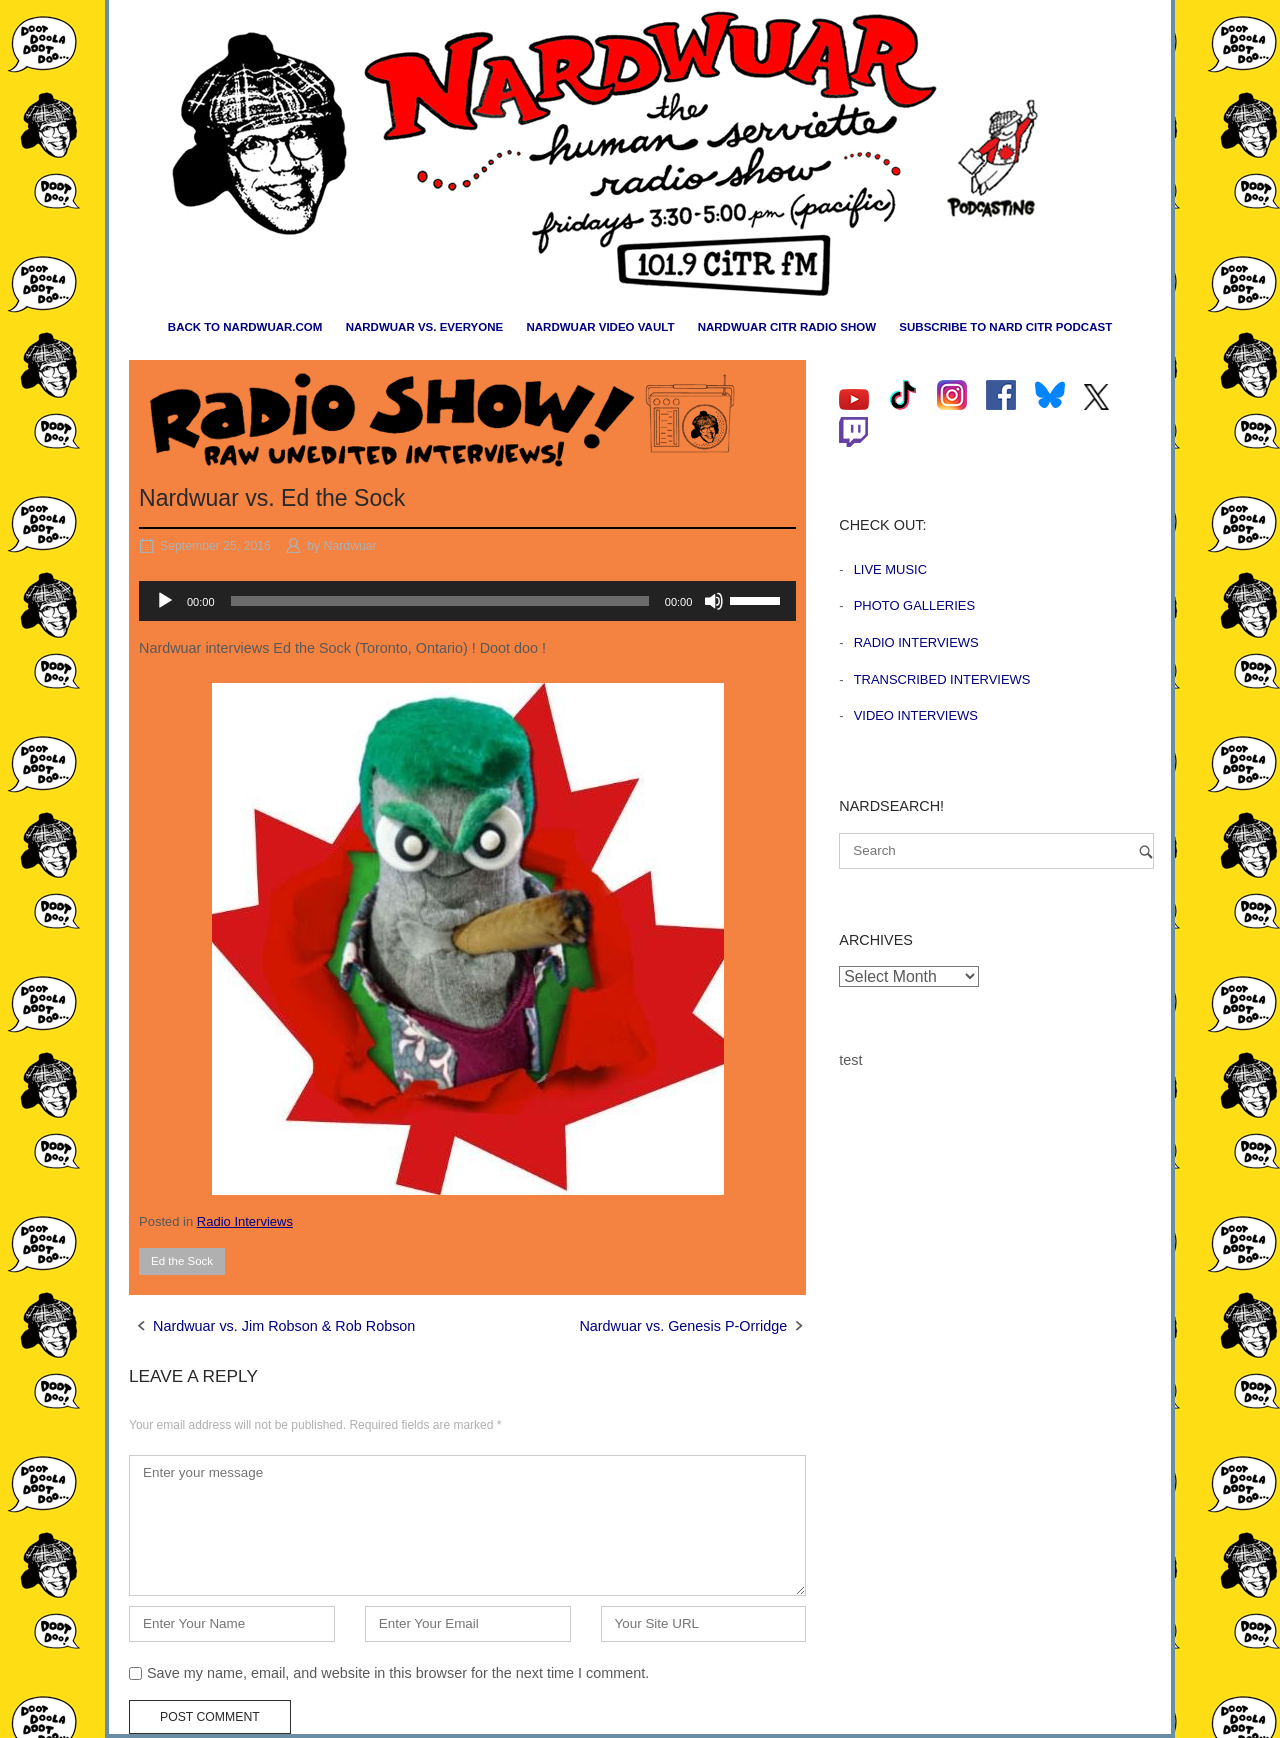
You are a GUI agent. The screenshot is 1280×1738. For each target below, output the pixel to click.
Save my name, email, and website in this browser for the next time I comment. (398, 1673)
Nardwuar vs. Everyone (425, 327)
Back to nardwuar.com (245, 327)
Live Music (890, 569)
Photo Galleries (914, 605)
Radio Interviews (245, 1221)
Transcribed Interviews (942, 679)
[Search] (1146, 851)
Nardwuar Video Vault (600, 327)
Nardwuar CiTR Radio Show (787, 327)
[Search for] (996, 851)
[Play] (165, 601)
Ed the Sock (182, 1261)
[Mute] (714, 601)
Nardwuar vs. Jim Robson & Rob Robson (284, 1326)
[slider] (440, 601)
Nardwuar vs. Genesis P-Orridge (683, 1326)
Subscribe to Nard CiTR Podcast (1005, 327)
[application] (467, 601)
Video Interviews (916, 715)
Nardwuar (350, 546)
